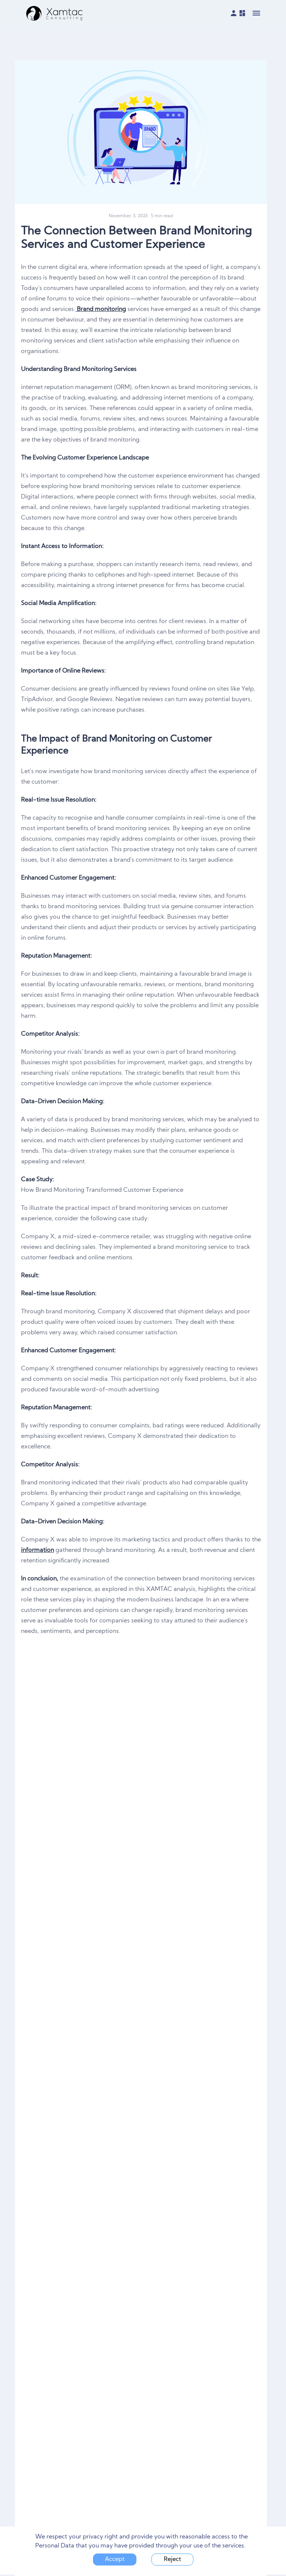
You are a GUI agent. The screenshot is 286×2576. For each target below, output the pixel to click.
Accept (114, 2559)
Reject (172, 2559)
